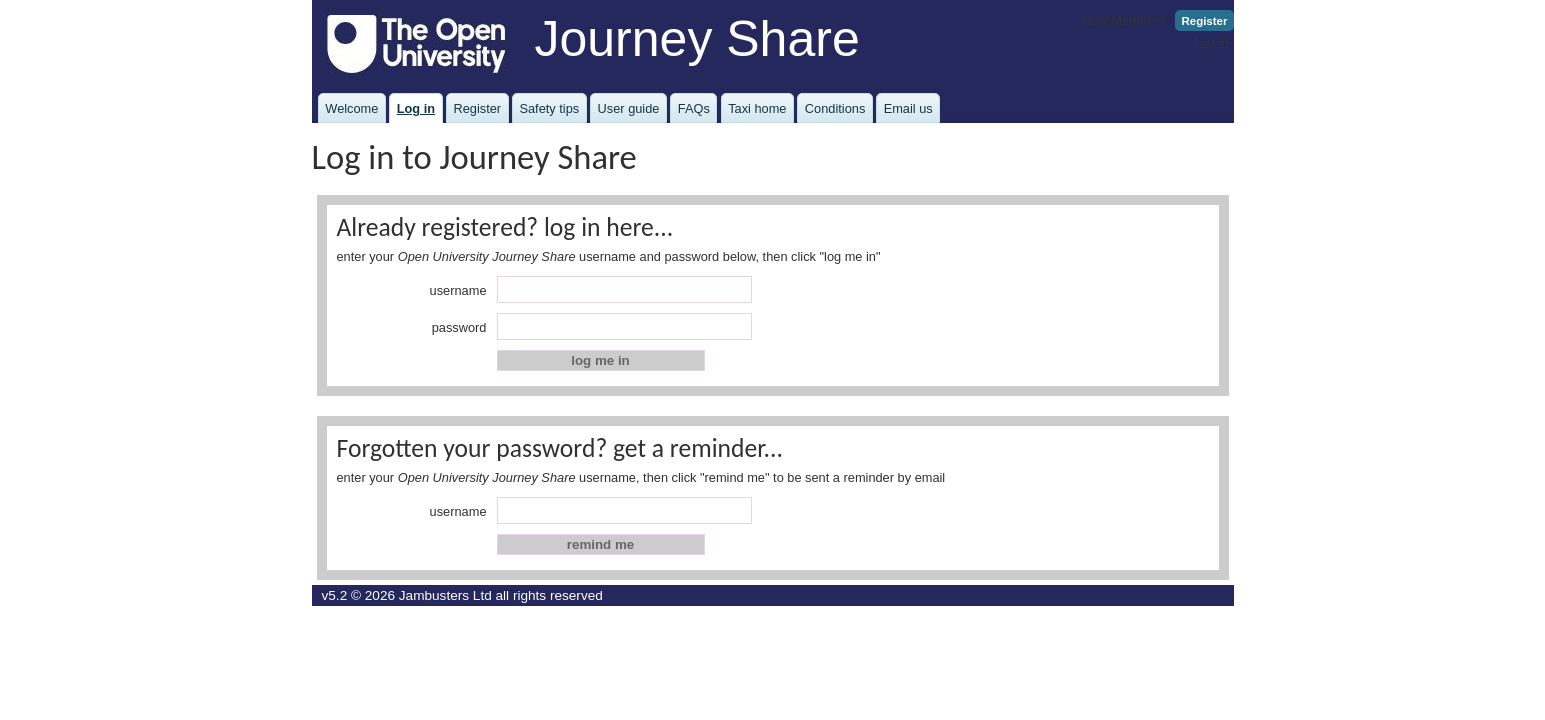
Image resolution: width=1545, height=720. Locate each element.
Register (1204, 21)
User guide (629, 108)
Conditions (835, 108)
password (459, 327)
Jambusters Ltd (445, 595)
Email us (908, 108)
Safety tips (549, 108)
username (458, 290)
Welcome (351, 108)
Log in (1211, 41)
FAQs (694, 108)
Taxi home (757, 108)
